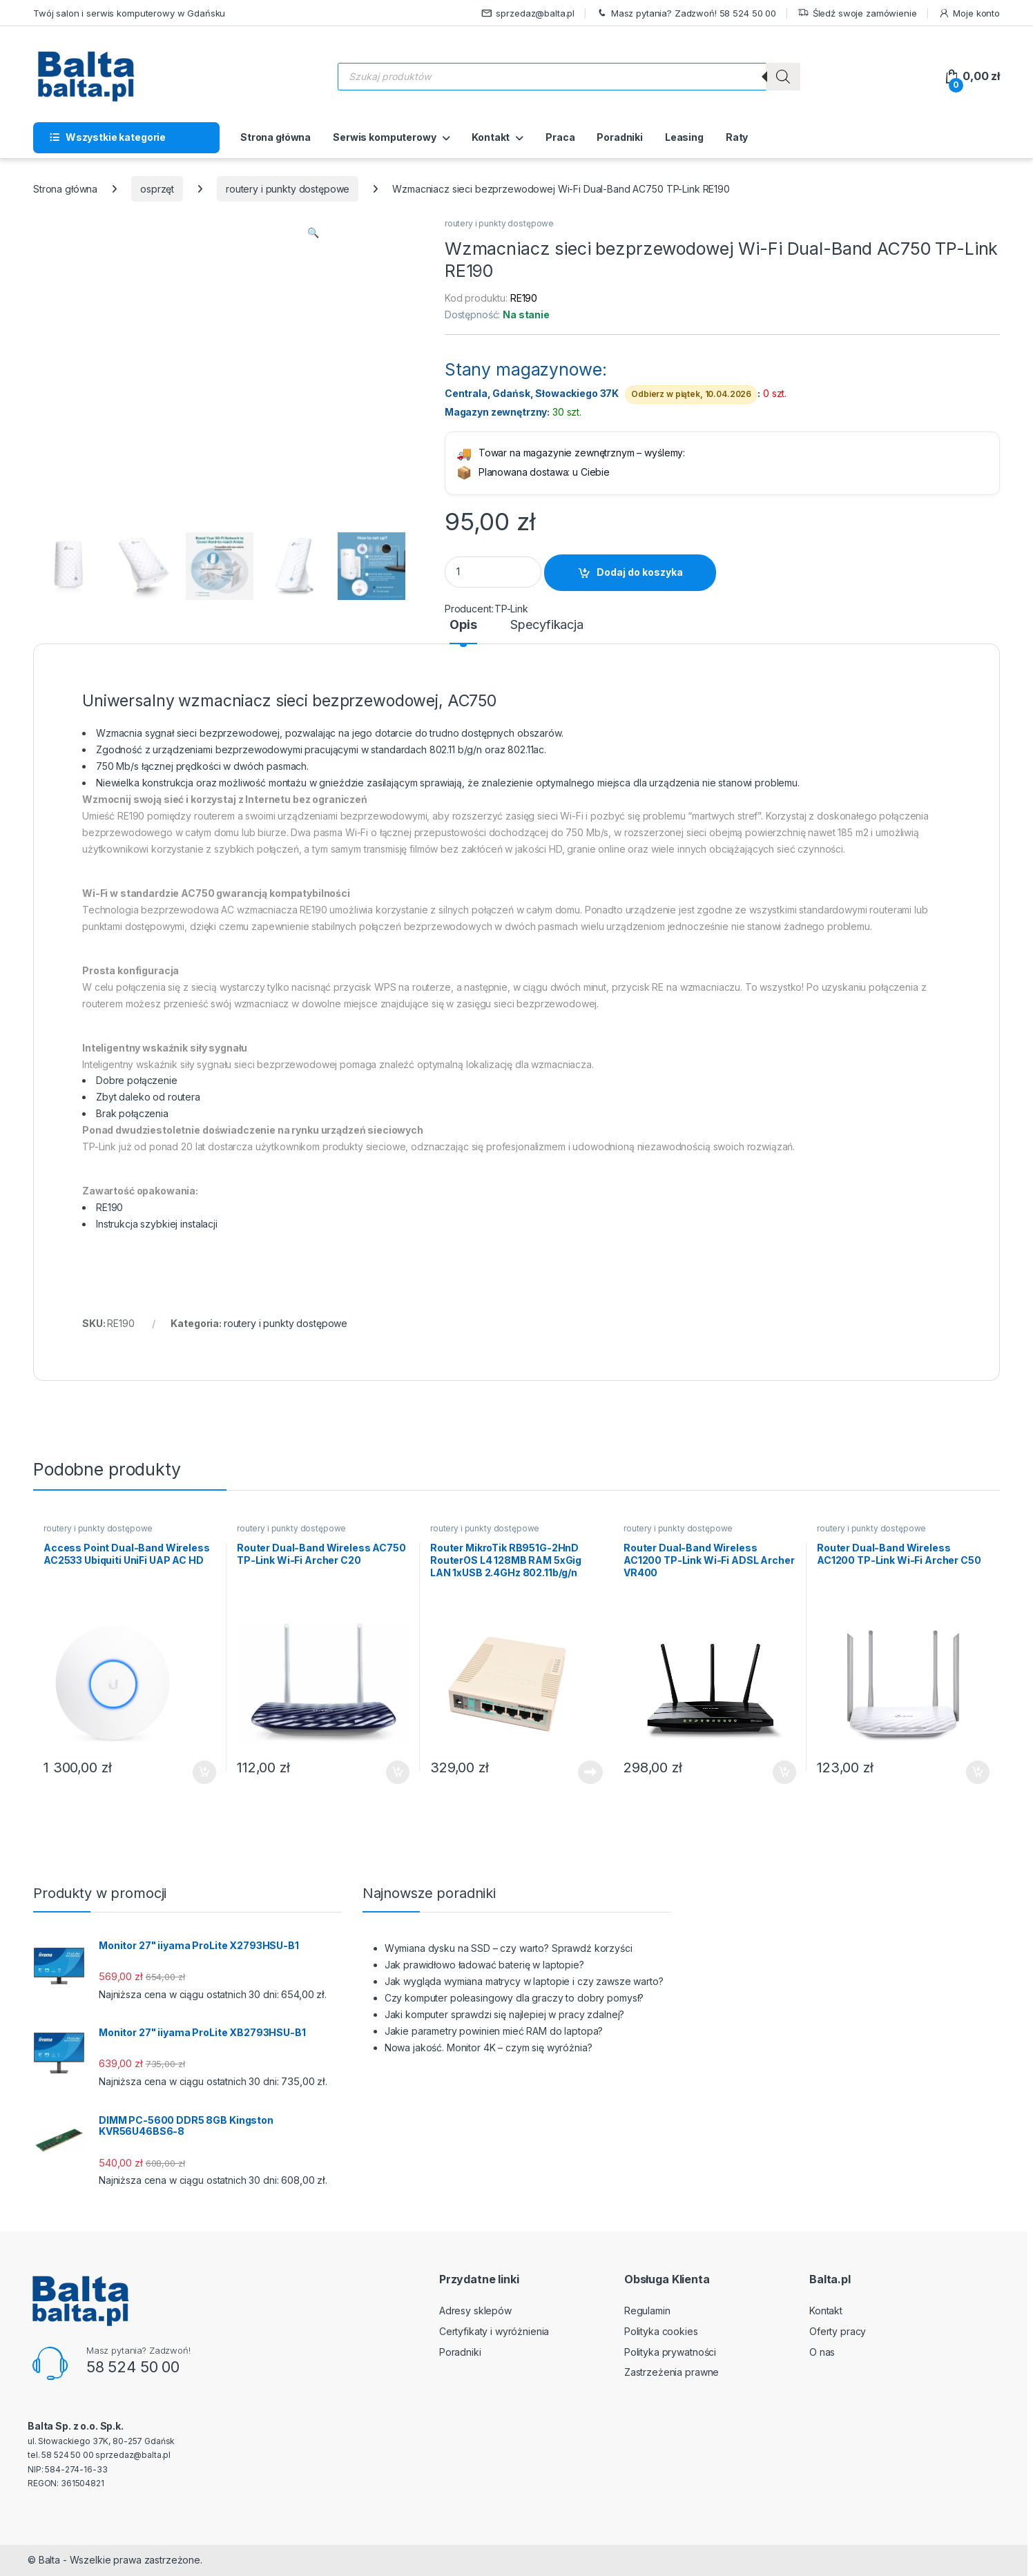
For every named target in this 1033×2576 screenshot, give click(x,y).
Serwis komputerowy (384, 137)
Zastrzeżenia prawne (671, 2372)
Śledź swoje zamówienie (857, 13)
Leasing (684, 137)
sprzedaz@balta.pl (528, 13)
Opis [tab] (463, 625)
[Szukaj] (783, 76)
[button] (313, 232)
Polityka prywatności (670, 2352)
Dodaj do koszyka (640, 572)
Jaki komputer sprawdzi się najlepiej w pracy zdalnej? (505, 2014)
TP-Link (511, 608)
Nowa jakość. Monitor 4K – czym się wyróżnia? (488, 2047)
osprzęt (157, 189)
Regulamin (647, 2310)
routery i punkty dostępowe (287, 189)
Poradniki (620, 137)
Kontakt (491, 137)
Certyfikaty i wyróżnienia (494, 2331)
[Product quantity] (493, 572)
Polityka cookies (661, 2331)
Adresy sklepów (475, 2310)
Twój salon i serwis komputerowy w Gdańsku (129, 13)
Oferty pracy (837, 2331)
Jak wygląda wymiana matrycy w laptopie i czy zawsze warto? (524, 1981)
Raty (737, 137)
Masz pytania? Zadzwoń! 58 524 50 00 (686, 13)
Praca (560, 137)
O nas (822, 2352)
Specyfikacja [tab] (546, 625)
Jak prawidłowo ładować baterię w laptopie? (484, 1964)
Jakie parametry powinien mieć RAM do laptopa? (494, 2031)
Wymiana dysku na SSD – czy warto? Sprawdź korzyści (509, 1948)
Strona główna (275, 137)
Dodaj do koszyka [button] (204, 1772)
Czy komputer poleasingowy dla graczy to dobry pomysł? (514, 1998)
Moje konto (969, 13)
